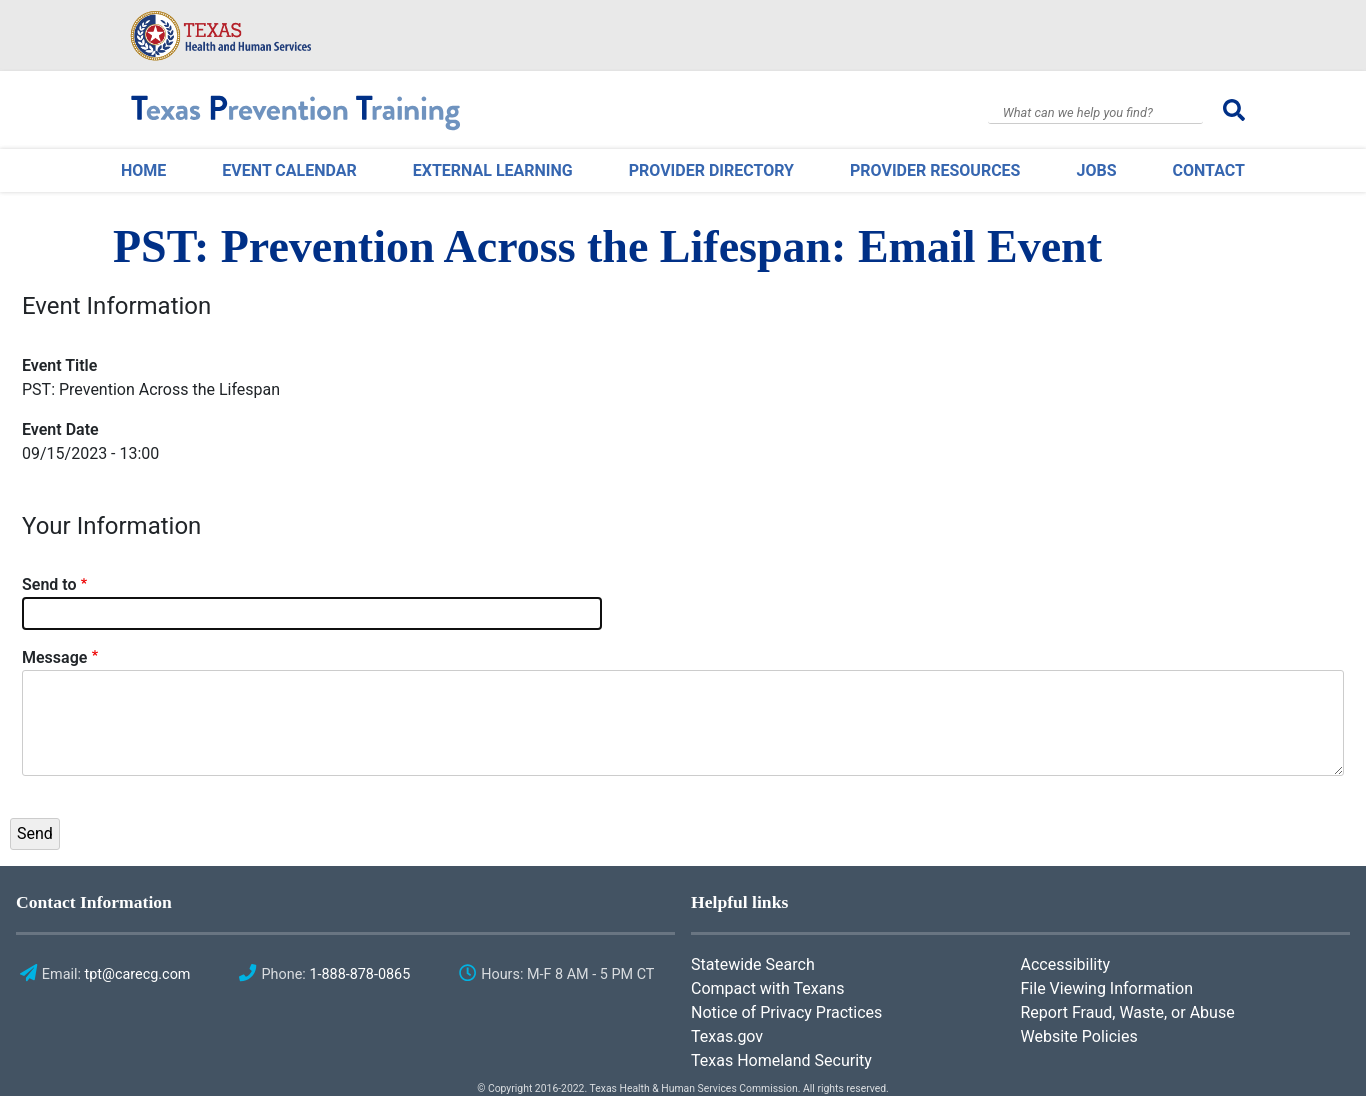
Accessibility (1066, 964)
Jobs (1096, 170)
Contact (1209, 170)
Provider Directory (711, 170)
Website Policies (1079, 1036)
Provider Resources (935, 170)
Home (143, 170)
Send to (49, 584)
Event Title (59, 365)
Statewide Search (753, 964)
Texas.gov (727, 1036)
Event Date (60, 429)
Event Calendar (289, 170)
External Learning (493, 170)
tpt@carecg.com (138, 974)
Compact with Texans (767, 988)
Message (54, 657)
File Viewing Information (1107, 988)
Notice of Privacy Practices (786, 1012)
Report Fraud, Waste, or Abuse (1128, 1012)
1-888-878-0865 (359, 974)
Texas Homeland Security (781, 1060)
